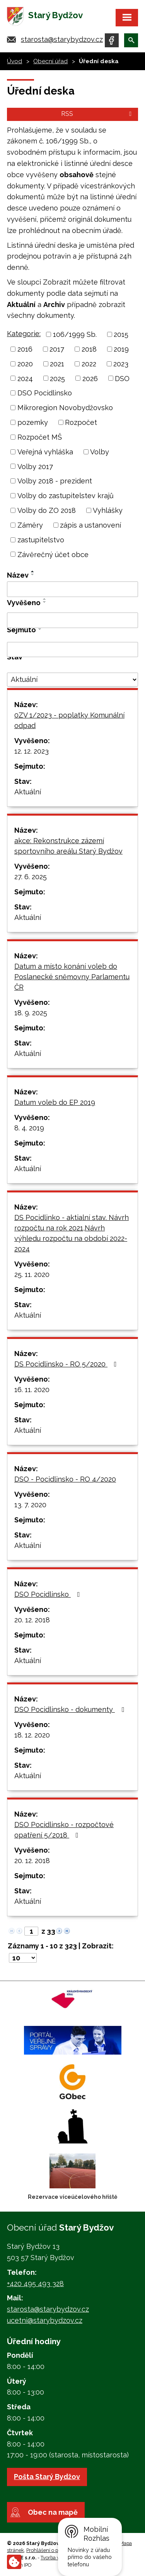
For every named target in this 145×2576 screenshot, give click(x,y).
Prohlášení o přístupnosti (53, 2550)
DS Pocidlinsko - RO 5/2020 (67, 1364)
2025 (57, 378)
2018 (89, 349)
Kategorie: (24, 334)
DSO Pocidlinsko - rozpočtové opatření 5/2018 (64, 1829)
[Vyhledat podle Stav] (72, 680)
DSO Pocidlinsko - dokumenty (70, 1709)
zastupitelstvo (40, 540)
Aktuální (27, 792)
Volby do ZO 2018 (46, 510)
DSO (122, 378)
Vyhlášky (108, 510)
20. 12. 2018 (32, 1620)
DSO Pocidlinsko (44, 393)
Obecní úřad (50, 61)
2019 (121, 349)
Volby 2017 (35, 466)
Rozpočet (81, 422)
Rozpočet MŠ (39, 437)
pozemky (32, 422)
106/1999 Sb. (75, 334)
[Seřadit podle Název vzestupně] (33, 571)
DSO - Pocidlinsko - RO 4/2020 (65, 1479)
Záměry (30, 525)
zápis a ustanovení (90, 525)
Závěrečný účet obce (53, 554)
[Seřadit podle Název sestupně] (33, 574)
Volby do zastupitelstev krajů (65, 496)
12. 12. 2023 (31, 751)
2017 (56, 349)
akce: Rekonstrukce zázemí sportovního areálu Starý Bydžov (68, 846)
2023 (120, 364)
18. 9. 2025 (30, 1013)
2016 (24, 349)
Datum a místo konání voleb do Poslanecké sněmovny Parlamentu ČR (72, 976)
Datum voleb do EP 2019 (54, 1102)
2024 (25, 378)
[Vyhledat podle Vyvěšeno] (72, 620)
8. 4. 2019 (29, 1128)
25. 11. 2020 (31, 1274)
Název (18, 575)
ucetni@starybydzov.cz (44, 2320)
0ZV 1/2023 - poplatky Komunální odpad (69, 720)
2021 (57, 364)
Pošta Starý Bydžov (47, 2476)
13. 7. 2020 (30, 1505)
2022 (89, 364)
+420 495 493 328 (35, 2283)
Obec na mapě (53, 2512)
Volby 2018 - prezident (54, 481)
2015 (121, 334)
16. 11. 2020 (31, 1389)
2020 (25, 364)
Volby (99, 452)
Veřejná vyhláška (45, 452)
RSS (97, 113)
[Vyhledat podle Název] (72, 589)
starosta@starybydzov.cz (62, 39)
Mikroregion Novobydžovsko (65, 408)
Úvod (14, 61)
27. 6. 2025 (30, 877)
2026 (90, 378)
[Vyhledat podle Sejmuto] (72, 649)
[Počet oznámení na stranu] (23, 1958)
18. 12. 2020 (32, 1735)
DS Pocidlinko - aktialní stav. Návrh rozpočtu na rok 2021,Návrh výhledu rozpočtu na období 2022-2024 (71, 1233)
